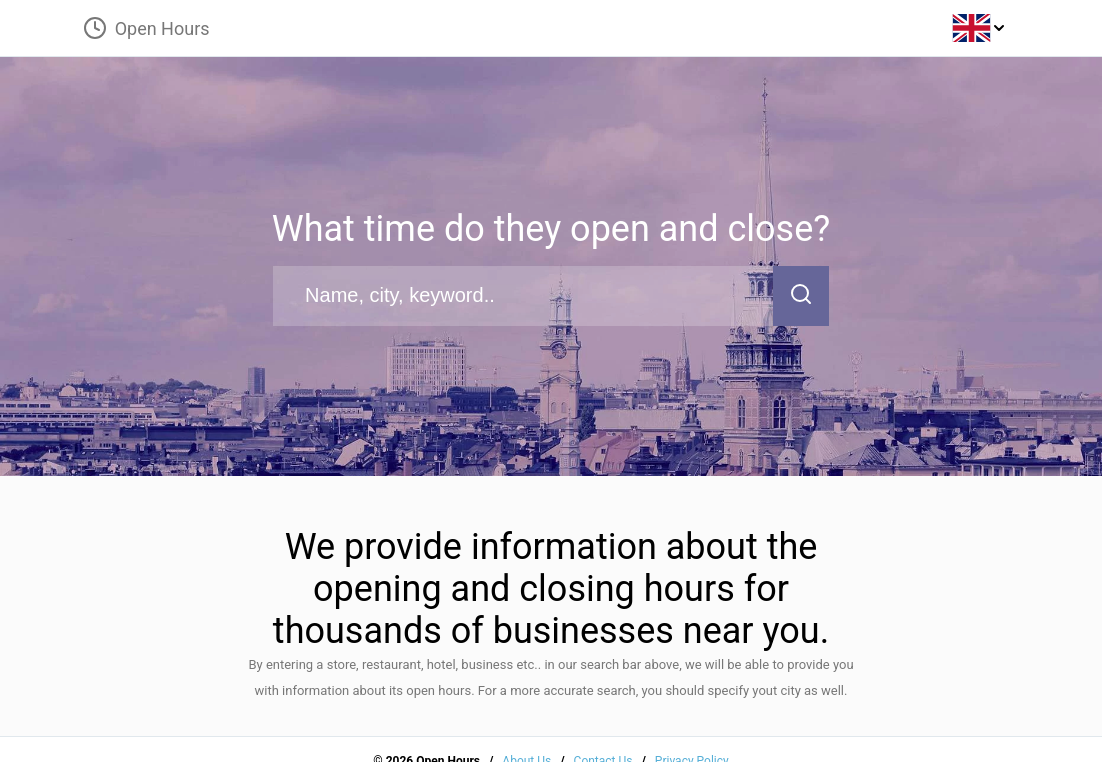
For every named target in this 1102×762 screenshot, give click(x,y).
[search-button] (801, 296)
